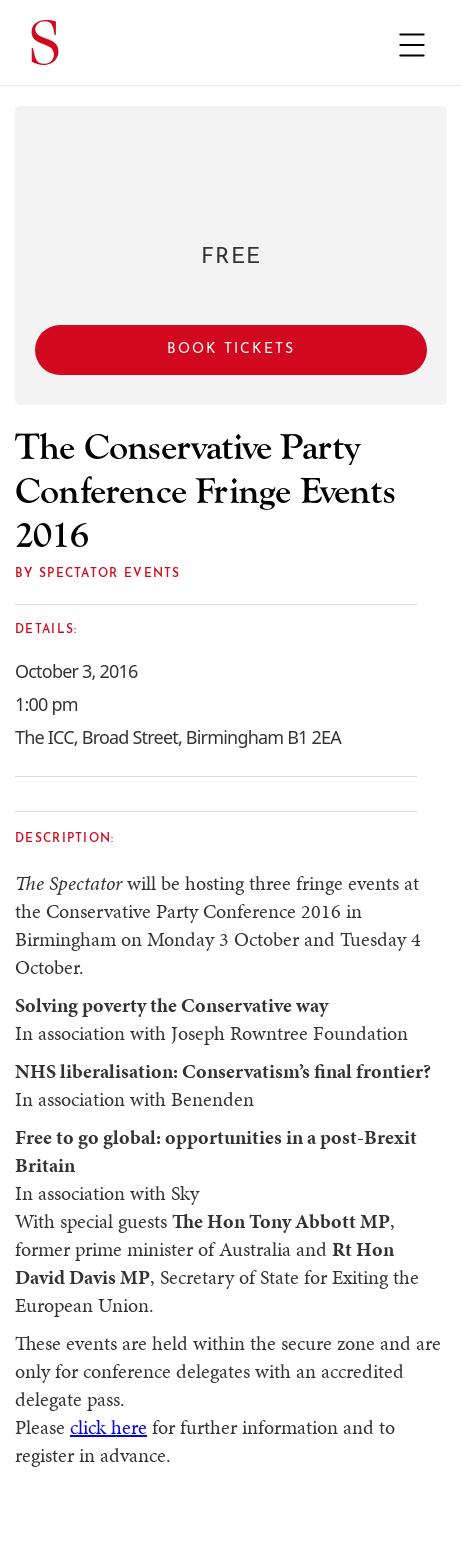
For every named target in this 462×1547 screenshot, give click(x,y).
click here (108, 1427)
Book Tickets (231, 349)
